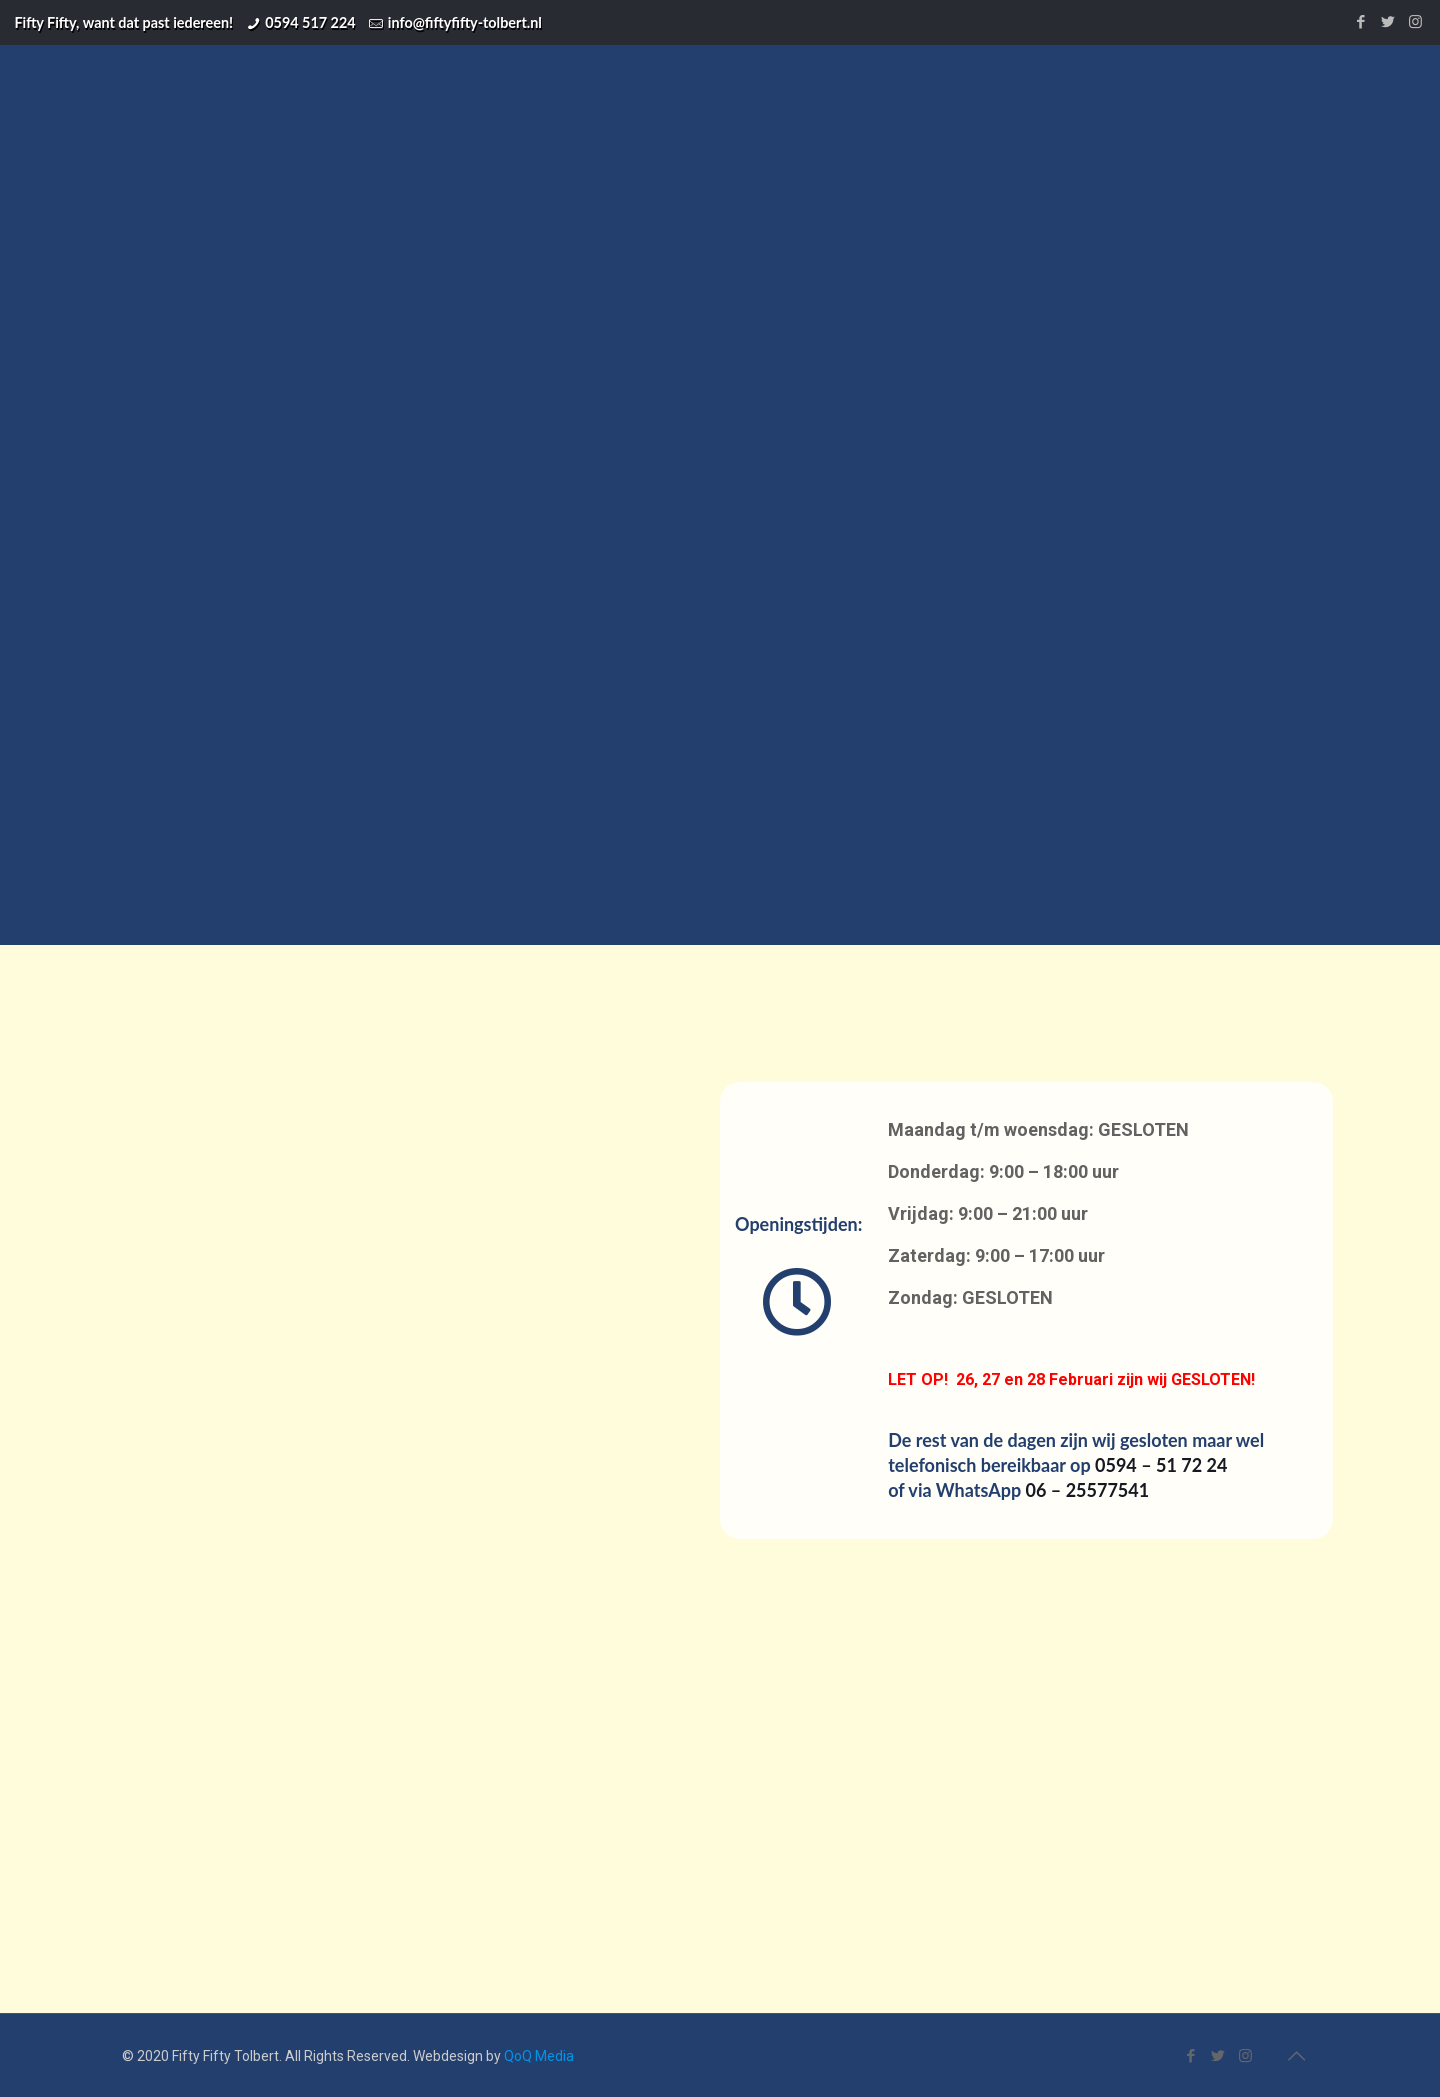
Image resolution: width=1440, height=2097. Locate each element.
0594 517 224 (310, 22)
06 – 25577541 (1088, 1490)
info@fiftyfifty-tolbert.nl (465, 22)
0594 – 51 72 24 (1161, 1465)
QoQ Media (539, 2056)
